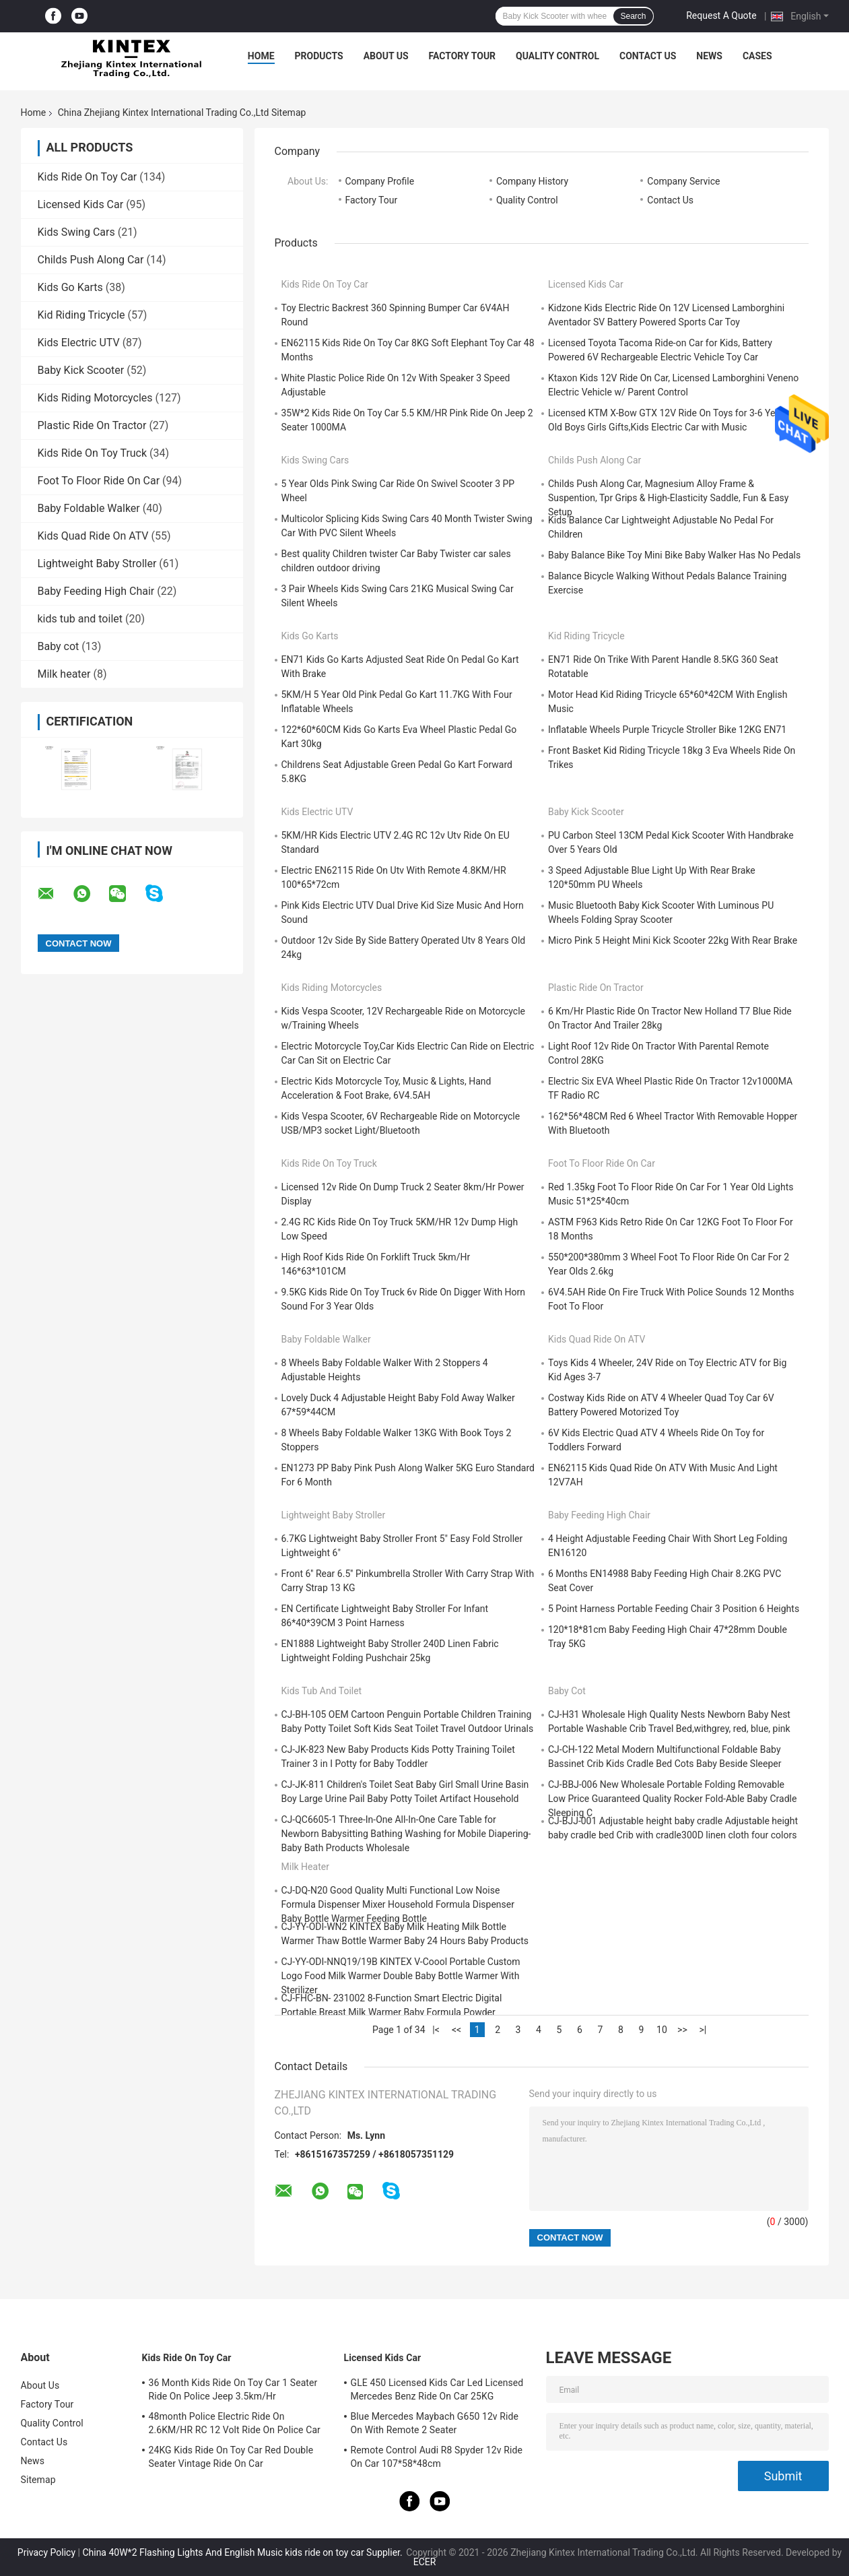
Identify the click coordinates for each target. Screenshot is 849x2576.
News (709, 56)
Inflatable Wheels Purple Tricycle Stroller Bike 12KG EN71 (667, 729)
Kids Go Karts (70, 287)
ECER (424, 2561)
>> (682, 2029)
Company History (532, 181)
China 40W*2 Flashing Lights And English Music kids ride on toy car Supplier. (243, 2552)
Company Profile (380, 181)
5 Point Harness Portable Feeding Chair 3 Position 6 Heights (673, 1608)
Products (319, 56)
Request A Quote (721, 15)
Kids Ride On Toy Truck (92, 453)
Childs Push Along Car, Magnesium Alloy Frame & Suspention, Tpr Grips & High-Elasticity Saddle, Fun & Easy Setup (668, 497)
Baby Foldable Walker (89, 508)
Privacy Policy (46, 2552)
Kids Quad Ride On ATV (93, 535)
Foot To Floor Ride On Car (99, 480)
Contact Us (647, 56)
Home (261, 56)
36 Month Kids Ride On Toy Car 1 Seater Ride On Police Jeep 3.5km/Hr (233, 2389)
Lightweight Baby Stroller (97, 563)
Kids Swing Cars (76, 232)
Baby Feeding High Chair (96, 591)
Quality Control (557, 56)
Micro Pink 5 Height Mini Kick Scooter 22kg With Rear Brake (672, 940)
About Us (386, 56)
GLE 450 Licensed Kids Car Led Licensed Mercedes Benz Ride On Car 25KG (437, 2389)
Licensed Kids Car (81, 204)
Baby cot (58, 646)
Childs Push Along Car (91, 259)
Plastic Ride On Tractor (92, 425)
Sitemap (38, 2479)
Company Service (683, 181)
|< (436, 2029)
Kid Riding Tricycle (81, 315)
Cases (757, 56)
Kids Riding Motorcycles (95, 397)
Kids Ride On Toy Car (87, 176)
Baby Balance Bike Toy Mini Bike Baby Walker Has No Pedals (674, 555)
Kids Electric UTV (79, 342)
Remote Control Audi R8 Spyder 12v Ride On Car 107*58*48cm (437, 2457)
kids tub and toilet (80, 618)
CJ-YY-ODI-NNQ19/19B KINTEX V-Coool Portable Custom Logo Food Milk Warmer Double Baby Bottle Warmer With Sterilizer (400, 1975)
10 (661, 2029)
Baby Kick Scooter (81, 370)
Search (633, 16)
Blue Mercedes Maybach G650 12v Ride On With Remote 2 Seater (435, 2423)
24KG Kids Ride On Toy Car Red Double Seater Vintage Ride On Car (231, 2457)
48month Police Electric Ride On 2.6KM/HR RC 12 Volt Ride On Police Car (234, 2423)
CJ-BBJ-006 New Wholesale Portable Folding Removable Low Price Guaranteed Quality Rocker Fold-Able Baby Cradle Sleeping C (672, 1798)
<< (456, 2029)
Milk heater (64, 674)
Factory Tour (462, 56)
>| (703, 2029)
